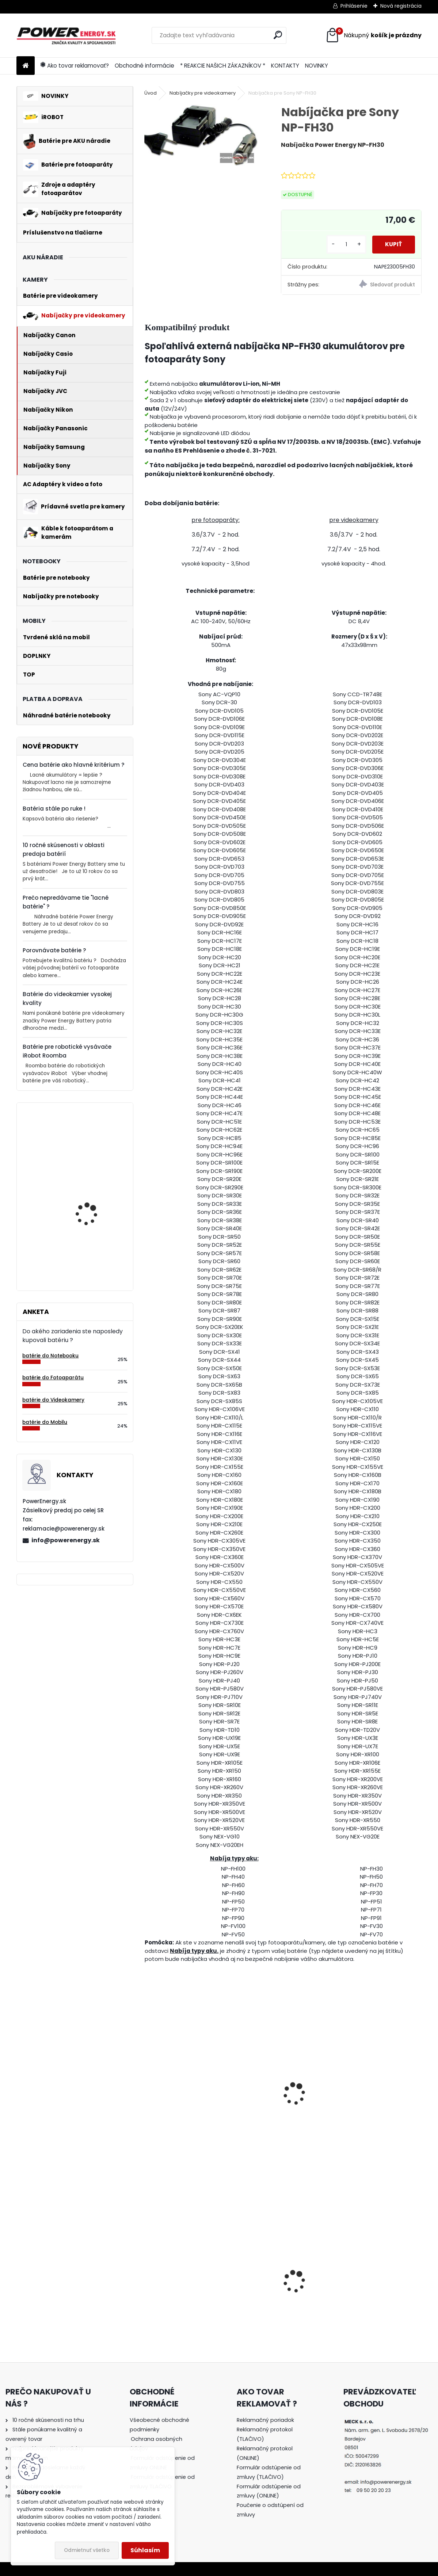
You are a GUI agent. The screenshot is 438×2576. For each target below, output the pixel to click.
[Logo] (66, 35)
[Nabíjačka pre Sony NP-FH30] (200, 135)
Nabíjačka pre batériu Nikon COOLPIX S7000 (275, 2303)
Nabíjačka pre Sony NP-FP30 (277, 2091)
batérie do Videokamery (53, 1399)
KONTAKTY (285, 65)
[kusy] (342, 244)
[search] (278, 35)
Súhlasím (145, 2550)
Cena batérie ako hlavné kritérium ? (74, 765)
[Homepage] (25, 66)
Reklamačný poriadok (265, 2420)
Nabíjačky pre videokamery (203, 92)
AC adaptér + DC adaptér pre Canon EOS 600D (187, 2293)
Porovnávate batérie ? (54, 950)
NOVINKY (316, 65)
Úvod (150, 92)
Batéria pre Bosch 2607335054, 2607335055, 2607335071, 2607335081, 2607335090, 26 (87, 1240)
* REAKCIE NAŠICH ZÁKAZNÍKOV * (222, 65)
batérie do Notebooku (50, 1355)
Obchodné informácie (144, 65)
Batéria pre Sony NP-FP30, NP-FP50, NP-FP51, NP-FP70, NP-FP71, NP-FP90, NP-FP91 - (187, 2108)
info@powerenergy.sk (65, 1540)
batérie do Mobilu (44, 1422)
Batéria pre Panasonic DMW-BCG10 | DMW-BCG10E (377, 2298)
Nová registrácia (401, 5)
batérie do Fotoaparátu (53, 1377)
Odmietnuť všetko (87, 2550)
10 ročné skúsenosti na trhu (48, 2420)
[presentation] (147, 2085)
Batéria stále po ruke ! (54, 808)
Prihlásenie (353, 5)
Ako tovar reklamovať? (75, 65)
